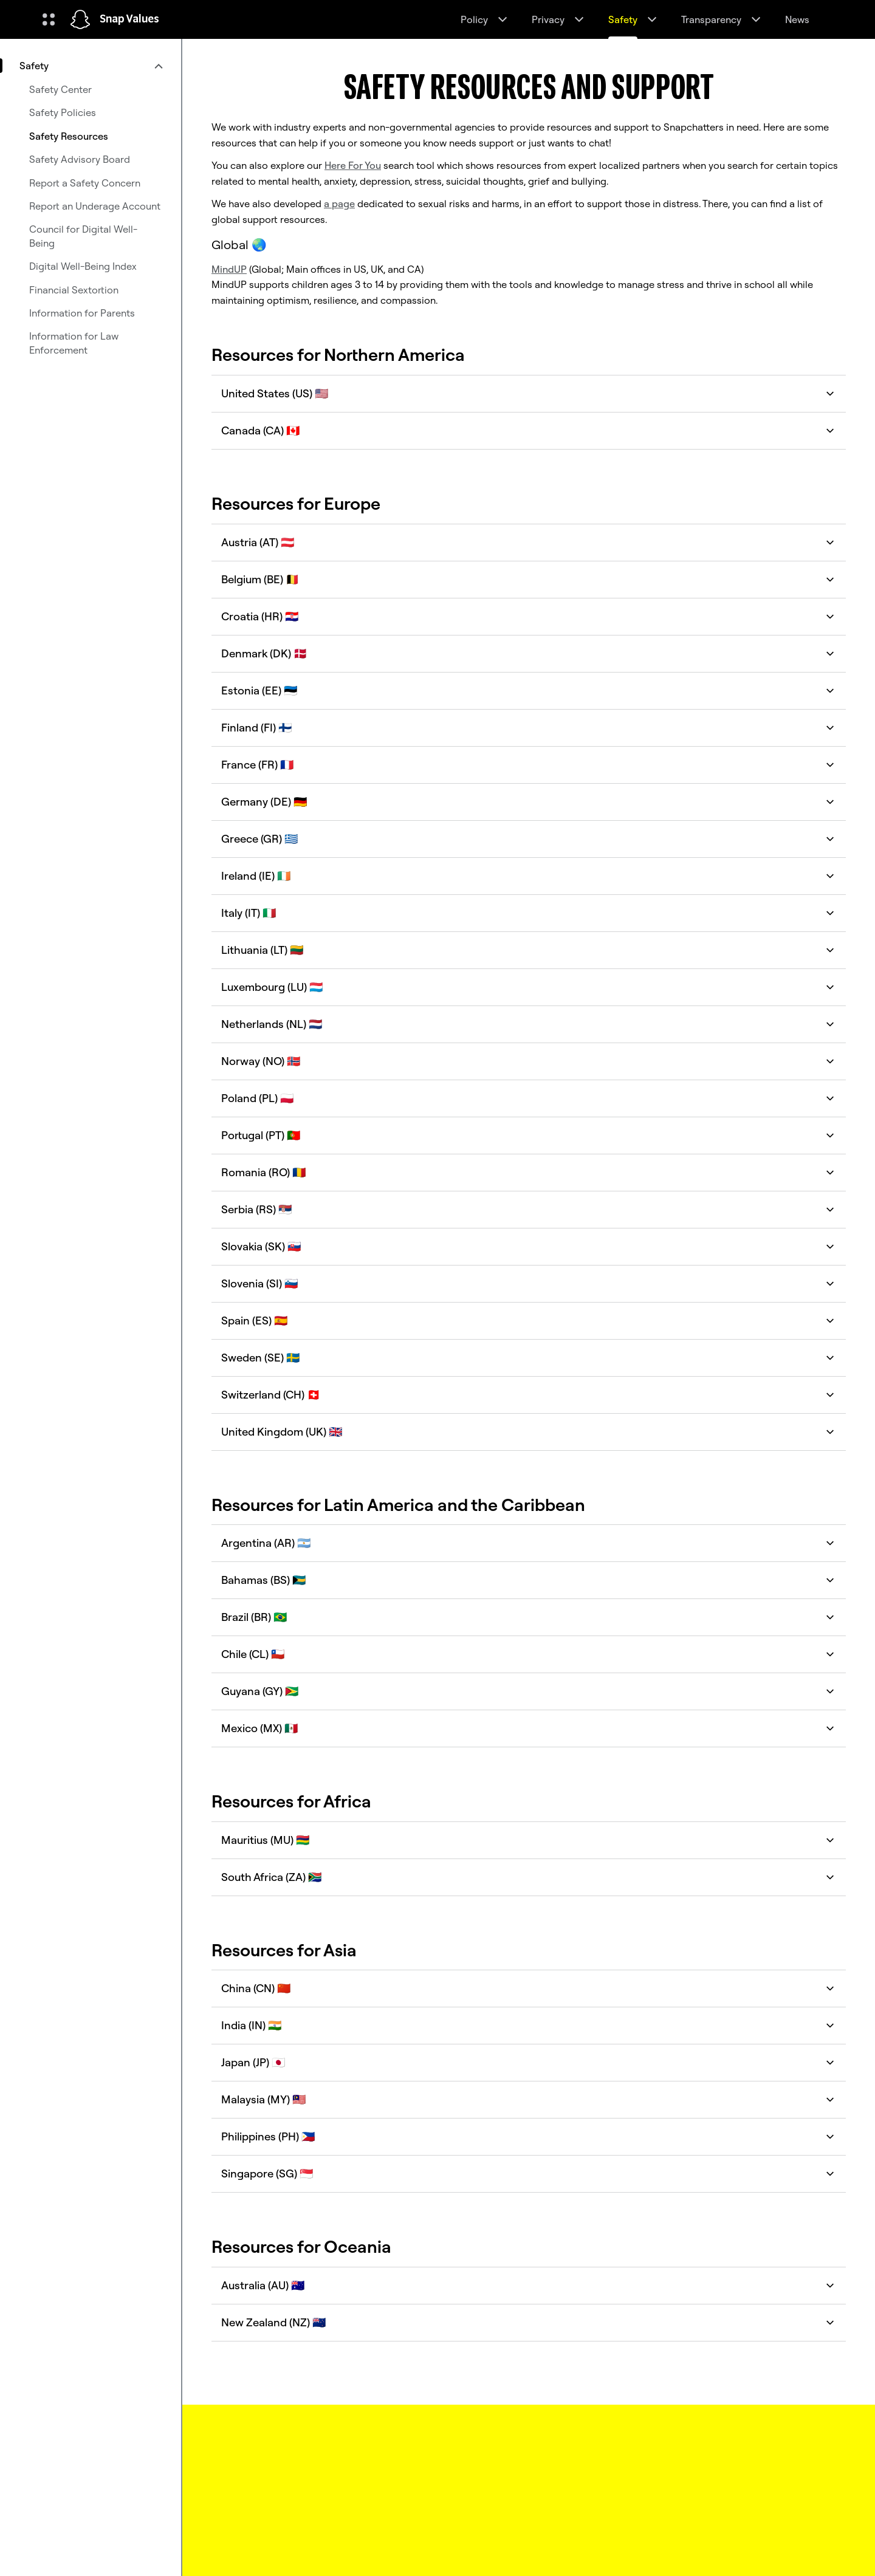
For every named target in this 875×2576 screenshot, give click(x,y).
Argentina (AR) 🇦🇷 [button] (528, 1543)
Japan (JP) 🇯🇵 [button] (528, 2062)
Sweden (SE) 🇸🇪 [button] (528, 1358)
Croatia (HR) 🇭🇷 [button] (528, 616)
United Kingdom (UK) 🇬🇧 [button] (528, 1432)
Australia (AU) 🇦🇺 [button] (528, 2285)
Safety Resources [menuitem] (68, 136)
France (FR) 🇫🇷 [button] (528, 765)
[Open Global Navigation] (48, 19)
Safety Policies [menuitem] (62, 112)
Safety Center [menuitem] (60, 89)
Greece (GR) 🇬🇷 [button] (528, 839)
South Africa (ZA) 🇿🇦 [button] (528, 1877)
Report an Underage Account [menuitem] (94, 206)
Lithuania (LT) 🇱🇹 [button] (528, 950)
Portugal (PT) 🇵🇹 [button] (528, 1135)
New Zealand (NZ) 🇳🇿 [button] (528, 2322)
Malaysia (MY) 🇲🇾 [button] (528, 2099)
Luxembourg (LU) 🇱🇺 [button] (528, 987)
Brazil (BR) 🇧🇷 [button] (528, 1617)
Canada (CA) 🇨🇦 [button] (528, 430)
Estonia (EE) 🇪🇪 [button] (528, 690)
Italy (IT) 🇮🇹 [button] (528, 913)
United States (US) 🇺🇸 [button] (528, 393)
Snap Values (129, 19)
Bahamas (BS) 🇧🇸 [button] (528, 1580)
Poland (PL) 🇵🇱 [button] (528, 1098)
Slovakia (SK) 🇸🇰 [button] (528, 1246)
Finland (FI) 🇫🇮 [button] (528, 728)
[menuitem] (90, 65)
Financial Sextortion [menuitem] (73, 290)
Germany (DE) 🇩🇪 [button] (528, 802)
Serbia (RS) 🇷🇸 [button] (528, 1209)
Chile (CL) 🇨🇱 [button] (528, 1654)
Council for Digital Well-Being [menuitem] (83, 235)
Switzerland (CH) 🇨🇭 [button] (528, 1395)
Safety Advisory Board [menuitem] (79, 159)
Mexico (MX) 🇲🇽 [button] (528, 1728)
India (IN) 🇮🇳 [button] (528, 2025)
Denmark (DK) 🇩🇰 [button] (528, 653)
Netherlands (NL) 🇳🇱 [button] (528, 1024)
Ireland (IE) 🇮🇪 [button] (528, 876)
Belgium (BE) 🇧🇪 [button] (528, 579)
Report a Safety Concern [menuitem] (84, 183)
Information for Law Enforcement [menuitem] (73, 342)
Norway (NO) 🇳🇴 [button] (528, 1061)
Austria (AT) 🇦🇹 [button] (528, 542)
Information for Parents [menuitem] (82, 313)
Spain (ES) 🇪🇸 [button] (528, 1320)
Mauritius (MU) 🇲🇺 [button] (528, 1840)
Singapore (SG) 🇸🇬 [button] (528, 2173)
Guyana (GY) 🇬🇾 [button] (528, 1691)
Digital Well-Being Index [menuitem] (83, 266)
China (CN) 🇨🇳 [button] (528, 1988)
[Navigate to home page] (80, 19)
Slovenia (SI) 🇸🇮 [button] (528, 1283)
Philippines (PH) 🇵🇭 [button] (528, 2136)
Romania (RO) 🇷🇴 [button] (528, 1172)
